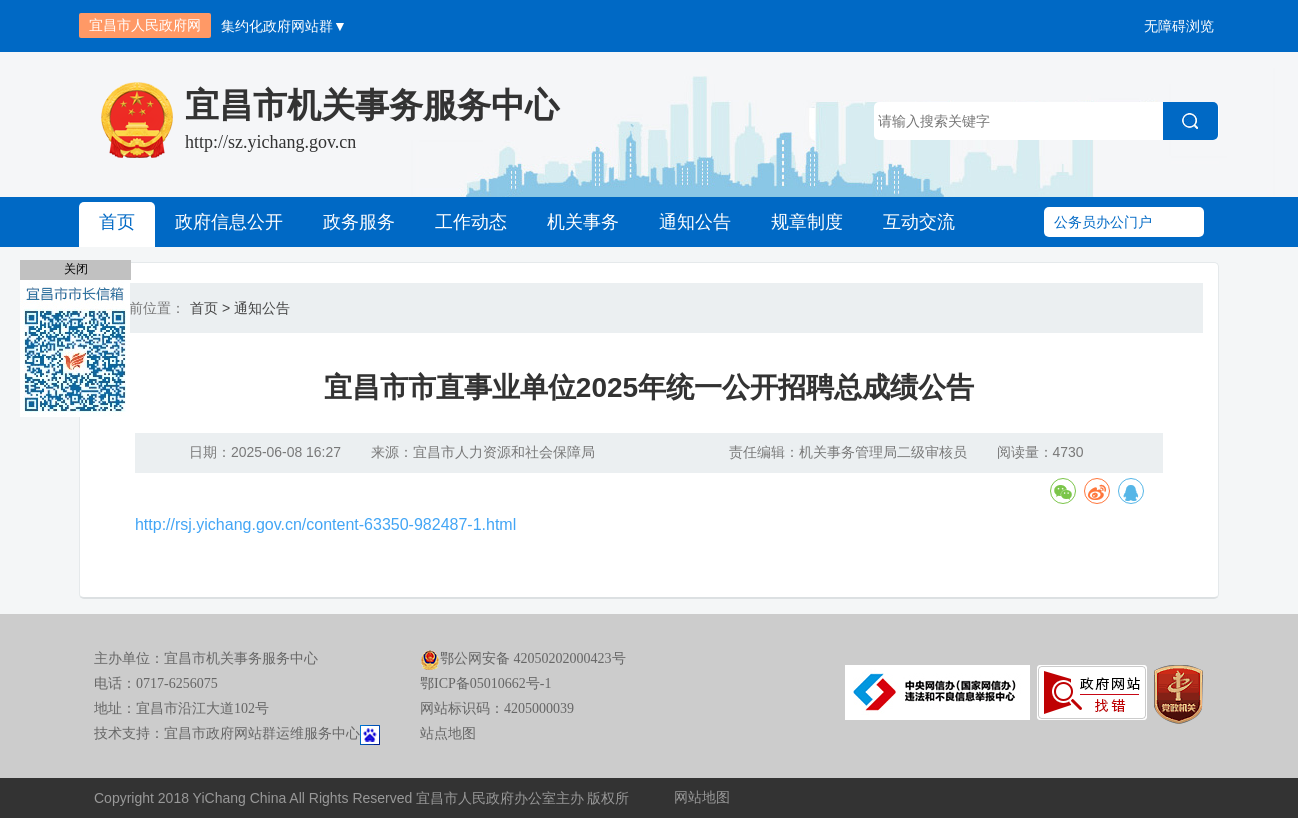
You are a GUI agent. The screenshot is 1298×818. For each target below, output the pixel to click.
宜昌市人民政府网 (145, 25)
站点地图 (448, 733)
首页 (117, 222)
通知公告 (695, 222)
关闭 (76, 269)
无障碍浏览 (1179, 26)
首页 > (210, 308)
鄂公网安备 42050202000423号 (523, 658)
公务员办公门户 (1103, 222)
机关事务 (583, 222)
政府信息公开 (229, 222)
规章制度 (807, 222)
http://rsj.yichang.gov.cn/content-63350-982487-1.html (325, 524)
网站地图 (702, 798)
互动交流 (919, 222)
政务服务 (359, 222)
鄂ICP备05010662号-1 (485, 683)
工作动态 (471, 222)
